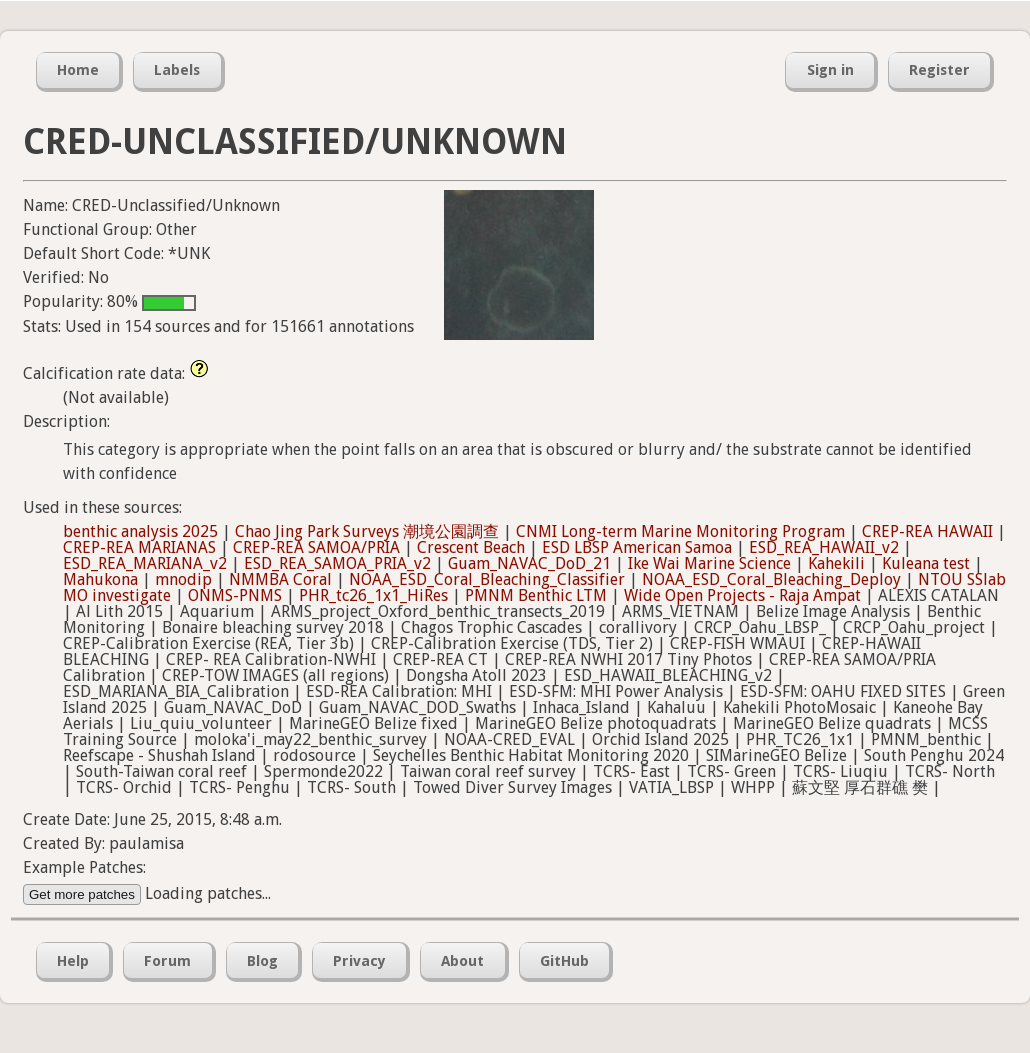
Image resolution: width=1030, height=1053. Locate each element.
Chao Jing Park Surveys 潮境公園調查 (367, 531)
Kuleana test (926, 563)
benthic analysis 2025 (140, 531)
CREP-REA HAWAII (927, 531)
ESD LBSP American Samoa (637, 547)
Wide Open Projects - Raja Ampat (742, 595)
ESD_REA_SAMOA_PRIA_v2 (337, 563)
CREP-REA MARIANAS (139, 547)
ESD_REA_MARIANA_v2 (145, 563)
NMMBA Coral (280, 579)
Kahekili (836, 563)
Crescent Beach (471, 547)
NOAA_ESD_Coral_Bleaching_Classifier (487, 579)
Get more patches (82, 894)
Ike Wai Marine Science (709, 563)
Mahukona (100, 579)
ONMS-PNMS (235, 595)
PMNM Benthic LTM (536, 595)
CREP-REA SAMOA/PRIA (316, 547)
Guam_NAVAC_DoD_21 (529, 563)
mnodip (183, 579)
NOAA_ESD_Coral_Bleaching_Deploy (771, 579)
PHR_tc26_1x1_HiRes (373, 595)
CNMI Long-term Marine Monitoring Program (680, 531)
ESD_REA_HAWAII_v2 (824, 547)
